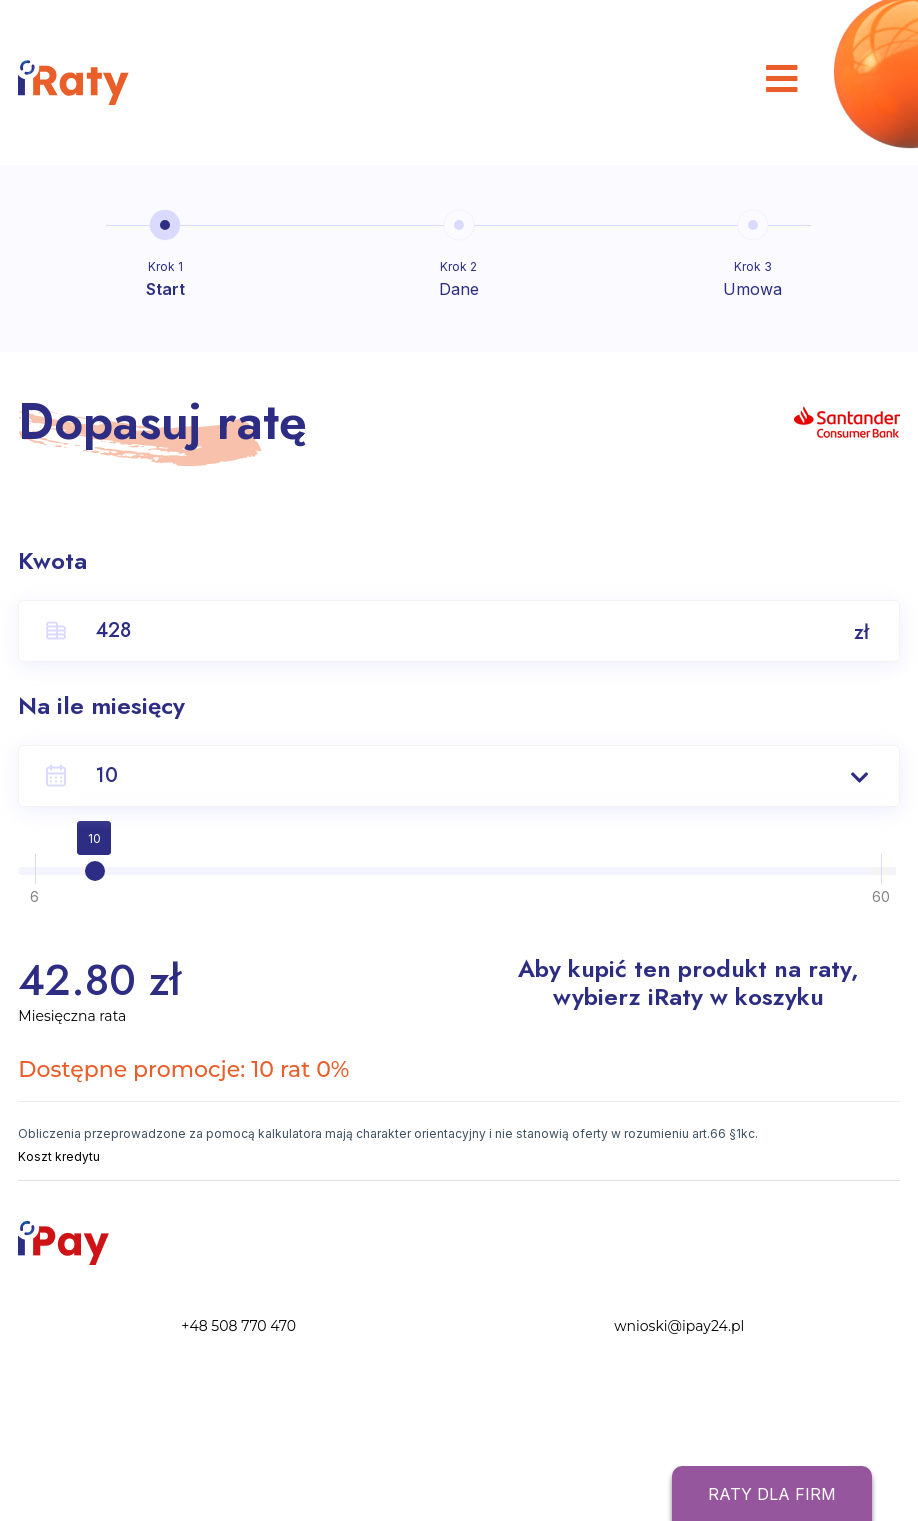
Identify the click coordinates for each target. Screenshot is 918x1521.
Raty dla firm (772, 1494)
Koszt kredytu (59, 1156)
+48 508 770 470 (238, 1326)
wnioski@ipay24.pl (679, 1326)
